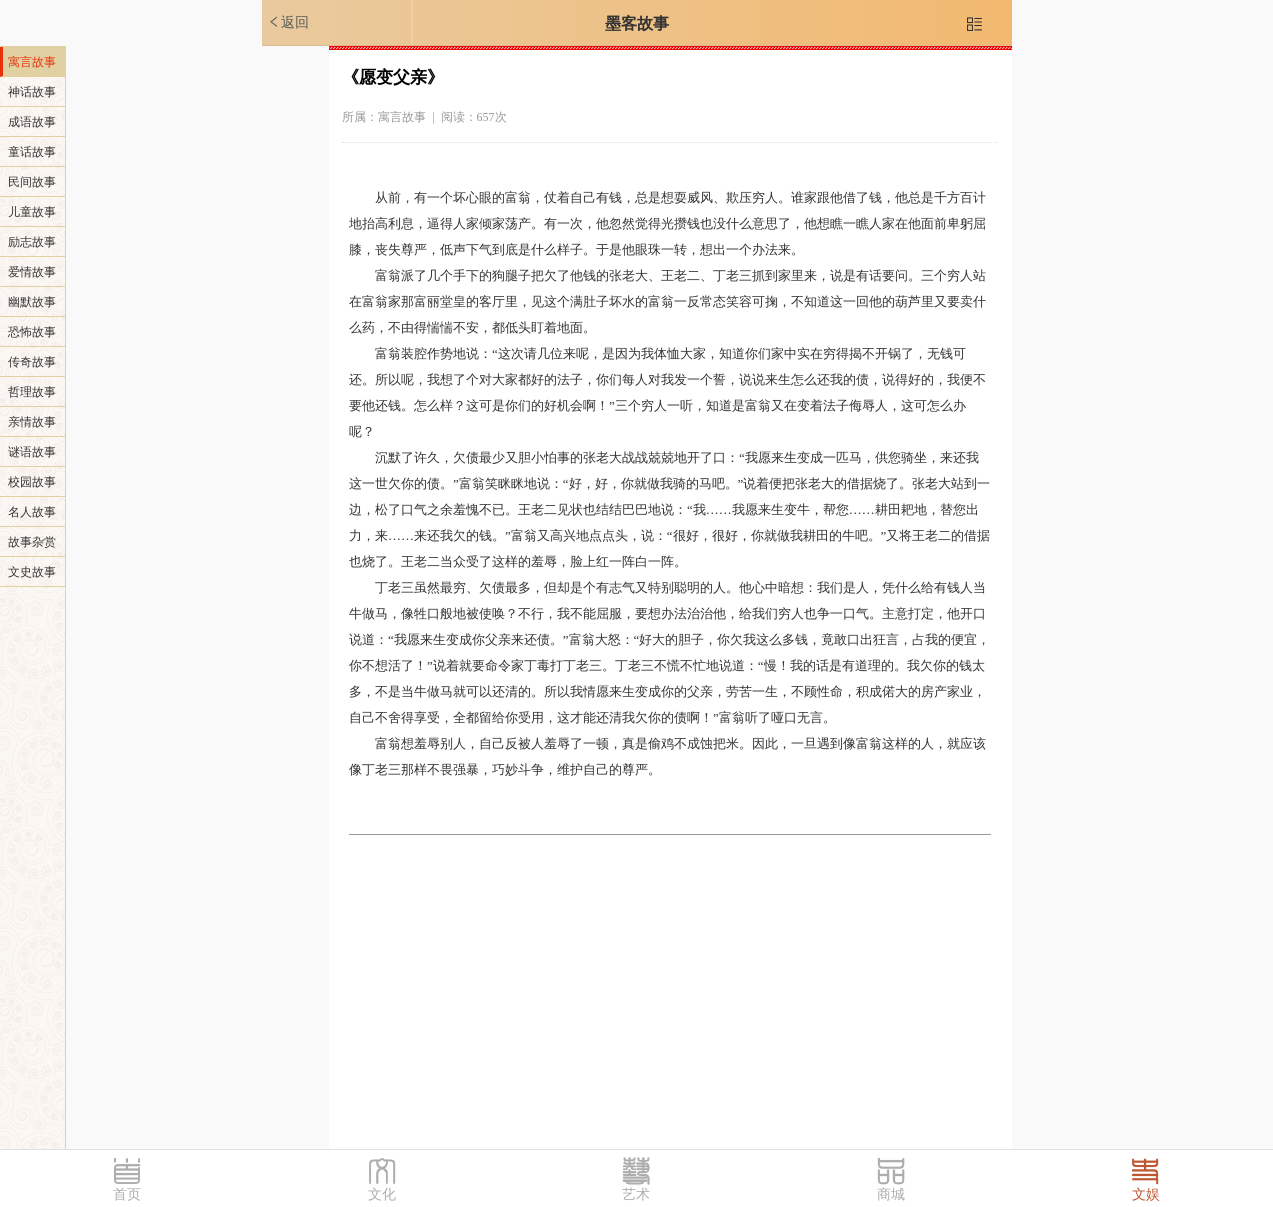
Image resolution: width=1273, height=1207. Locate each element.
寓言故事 (32, 62)
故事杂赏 (32, 542)
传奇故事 (32, 362)
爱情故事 (32, 272)
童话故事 (32, 152)
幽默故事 (32, 302)
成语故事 (32, 122)
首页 (127, 1194)
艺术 (636, 1194)
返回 (288, 22)
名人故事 (32, 512)
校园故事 (32, 482)
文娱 (1146, 1194)
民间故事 (32, 182)
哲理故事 (32, 392)
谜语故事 (32, 452)
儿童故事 (32, 212)
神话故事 (32, 92)
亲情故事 (32, 422)
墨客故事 (637, 23)
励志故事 (32, 242)
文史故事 (32, 572)
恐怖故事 (32, 332)
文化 (382, 1194)
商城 (891, 1194)
